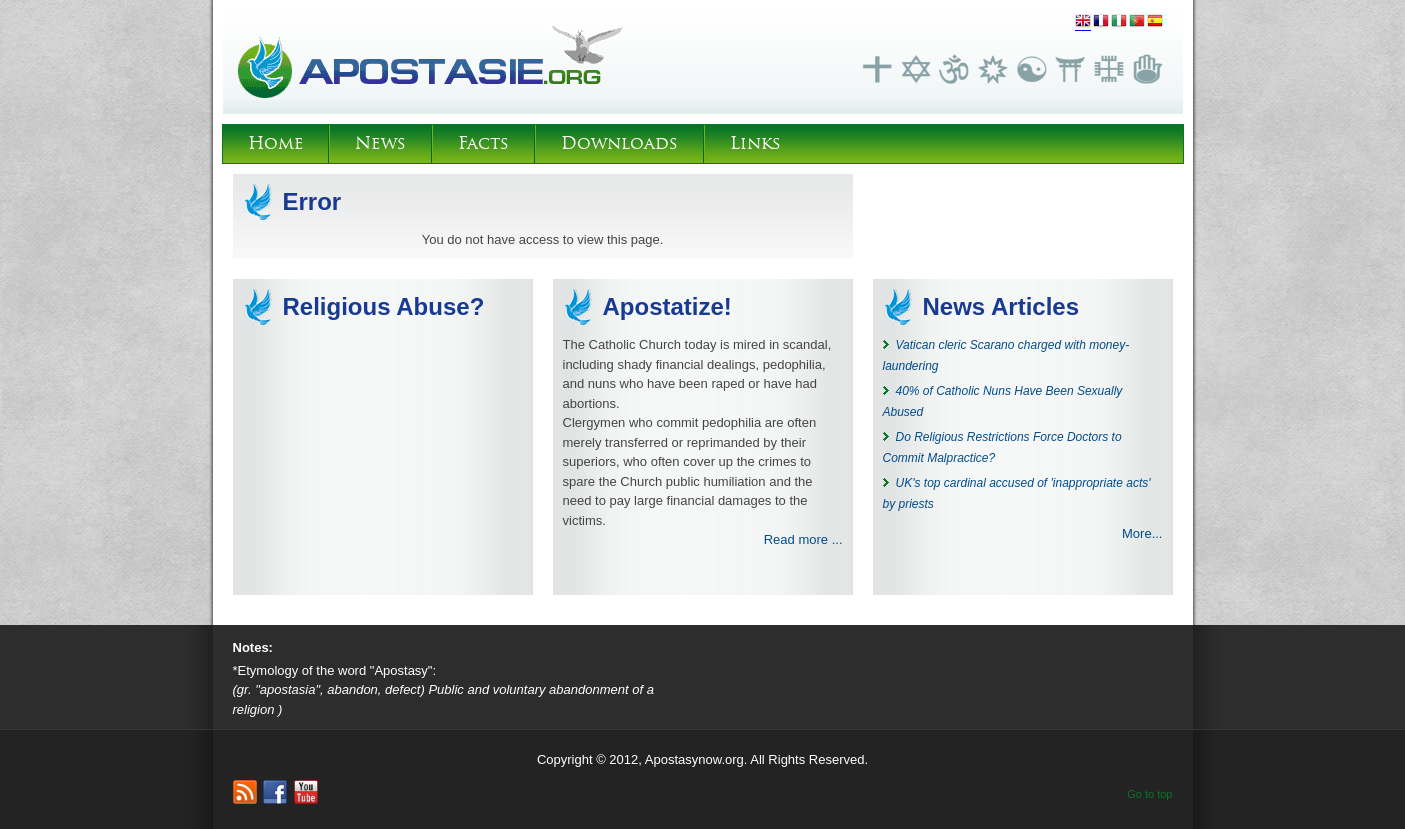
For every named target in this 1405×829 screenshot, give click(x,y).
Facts (483, 143)
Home (275, 143)
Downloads (619, 143)
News (380, 143)
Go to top (1149, 794)
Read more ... (803, 539)
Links (755, 143)
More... (1142, 533)
